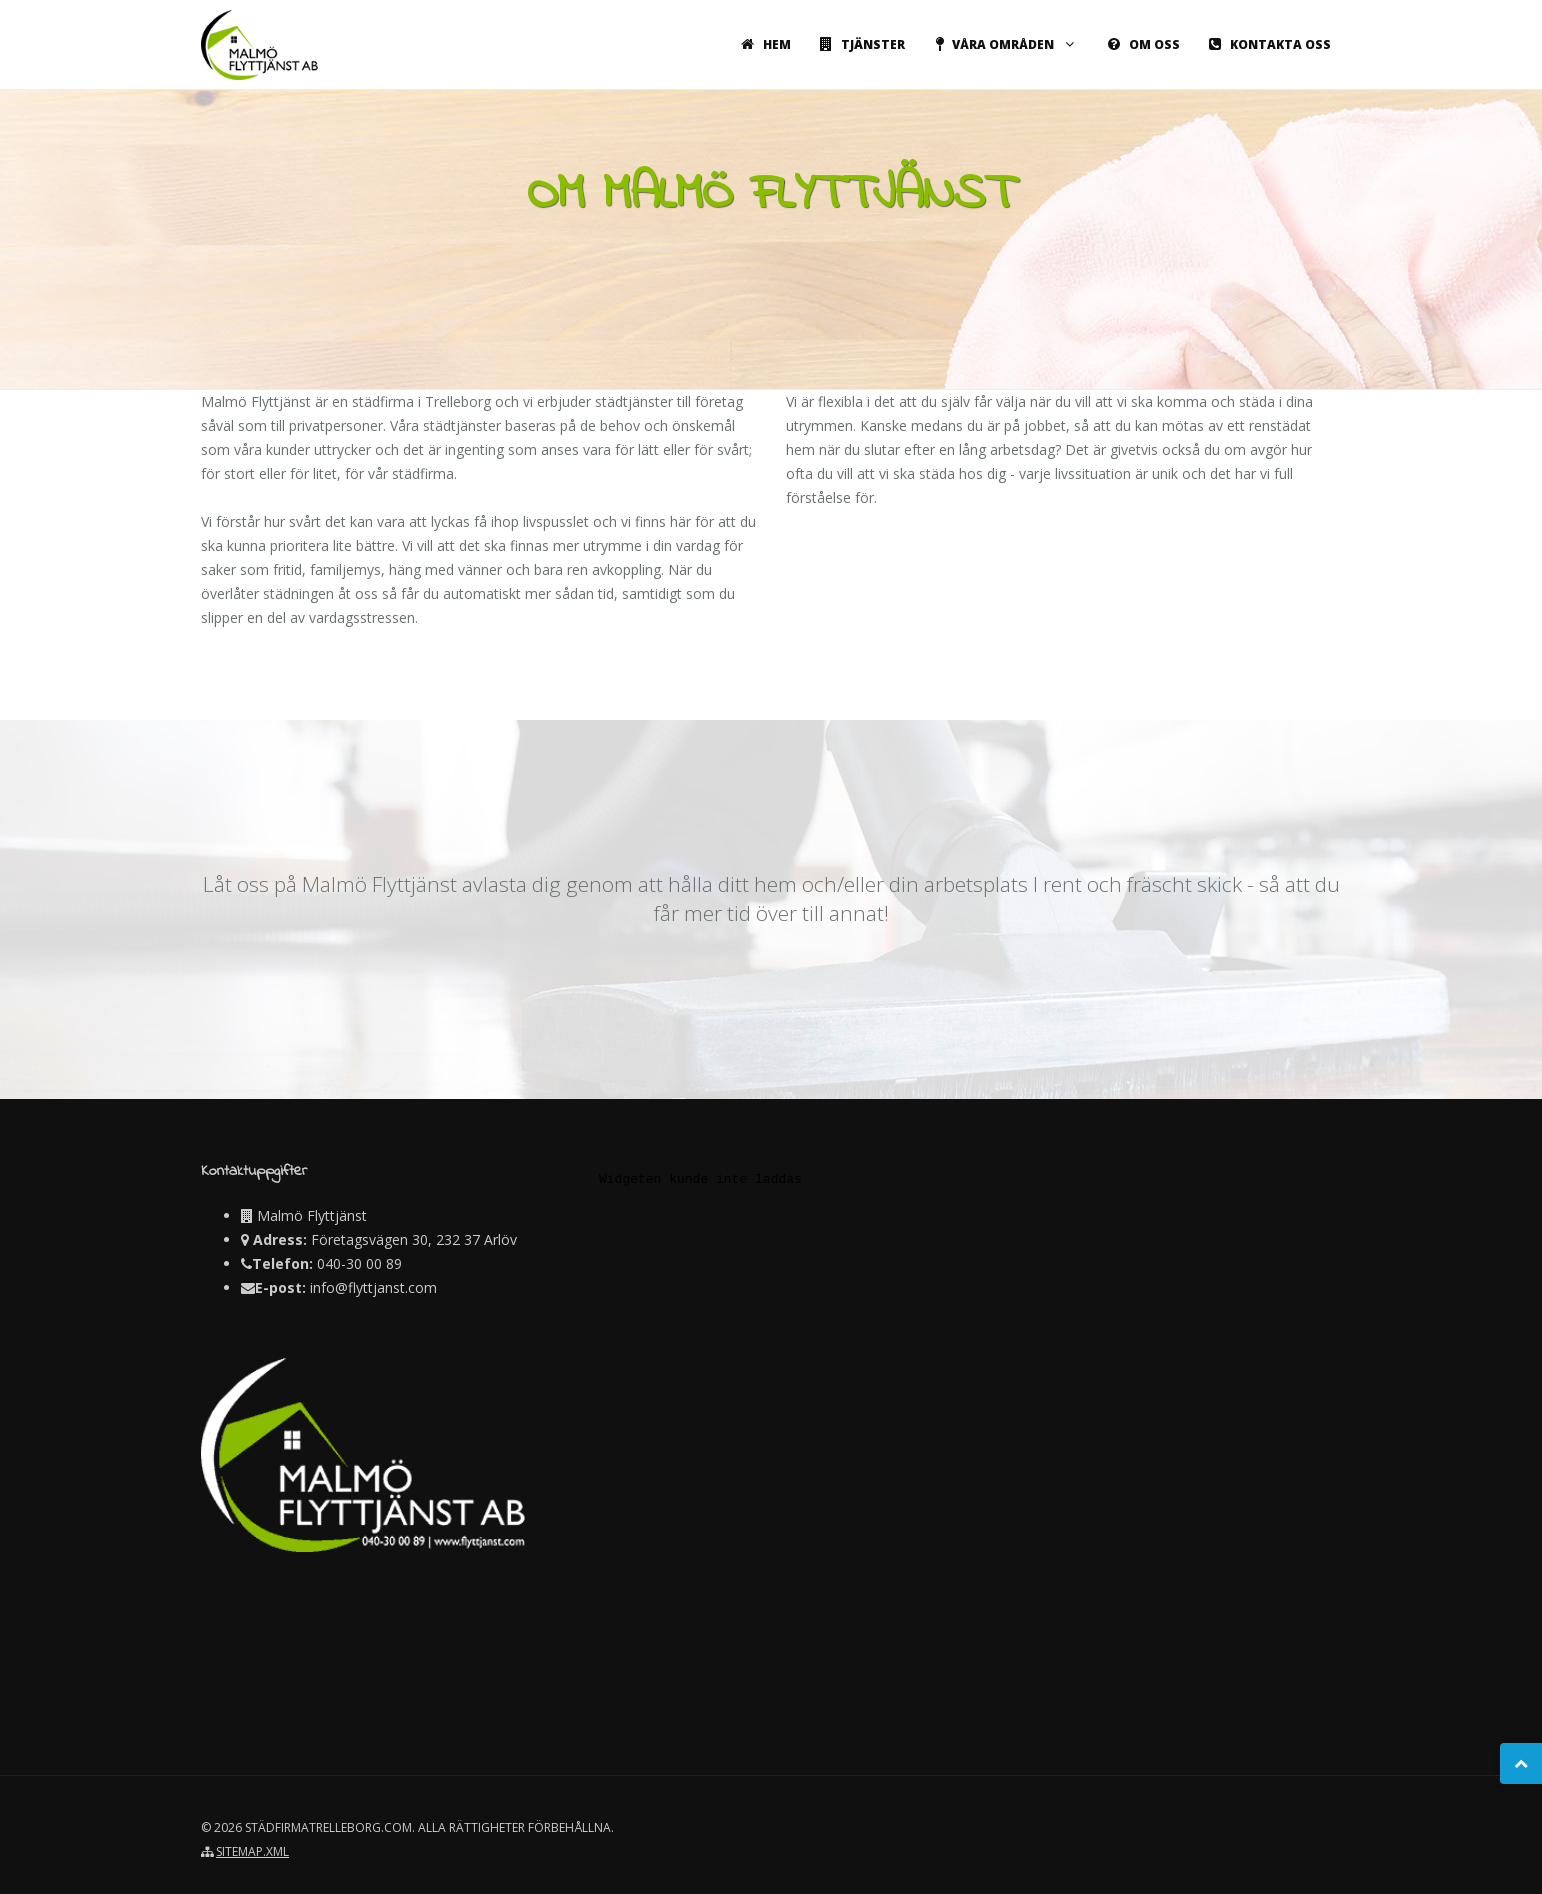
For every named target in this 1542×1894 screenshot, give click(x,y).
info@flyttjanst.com (373, 1287)
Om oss (1140, 44)
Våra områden (1003, 44)
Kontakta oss (1266, 44)
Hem (763, 44)
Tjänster (859, 44)
